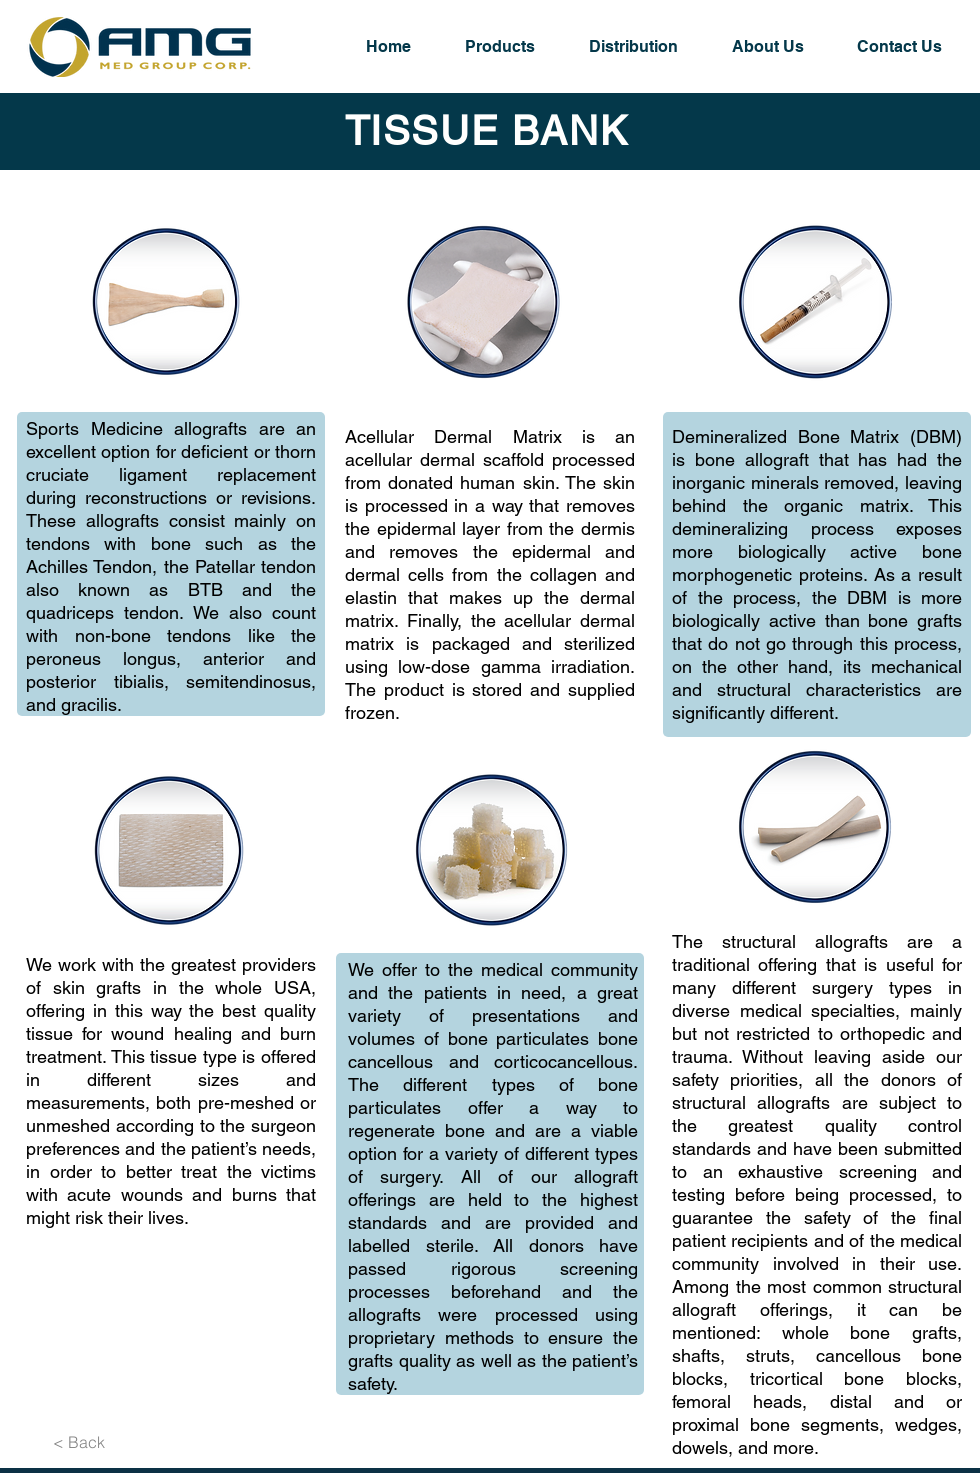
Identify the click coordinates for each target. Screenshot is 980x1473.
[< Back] (78, 1442)
